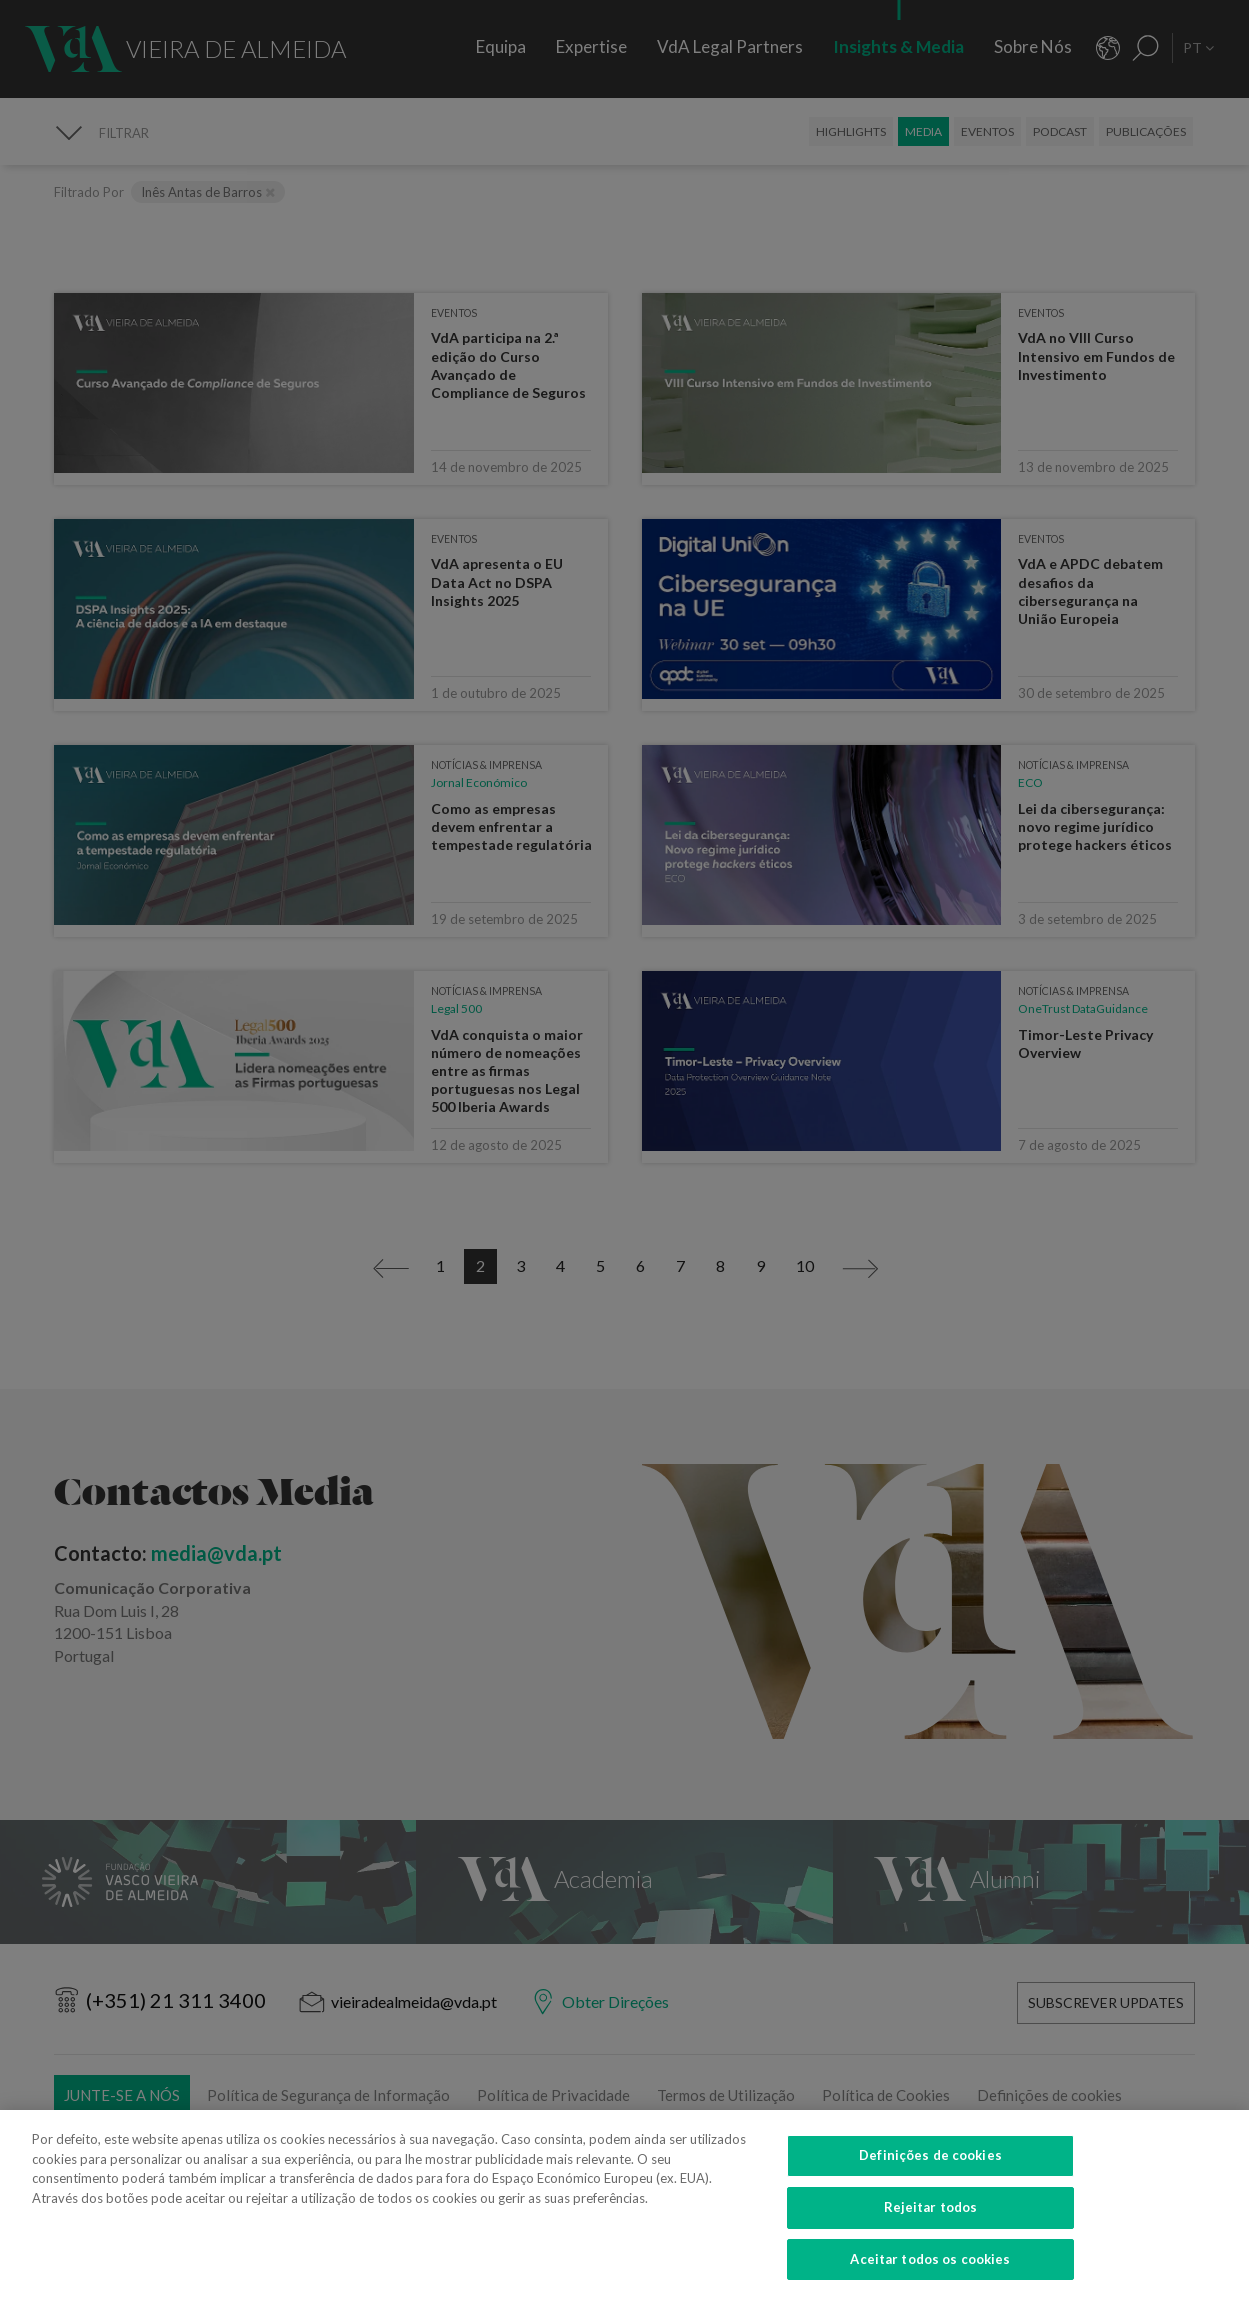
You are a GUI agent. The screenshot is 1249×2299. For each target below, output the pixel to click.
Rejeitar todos (931, 2221)
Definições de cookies (930, 2170)
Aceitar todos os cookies (930, 2273)
